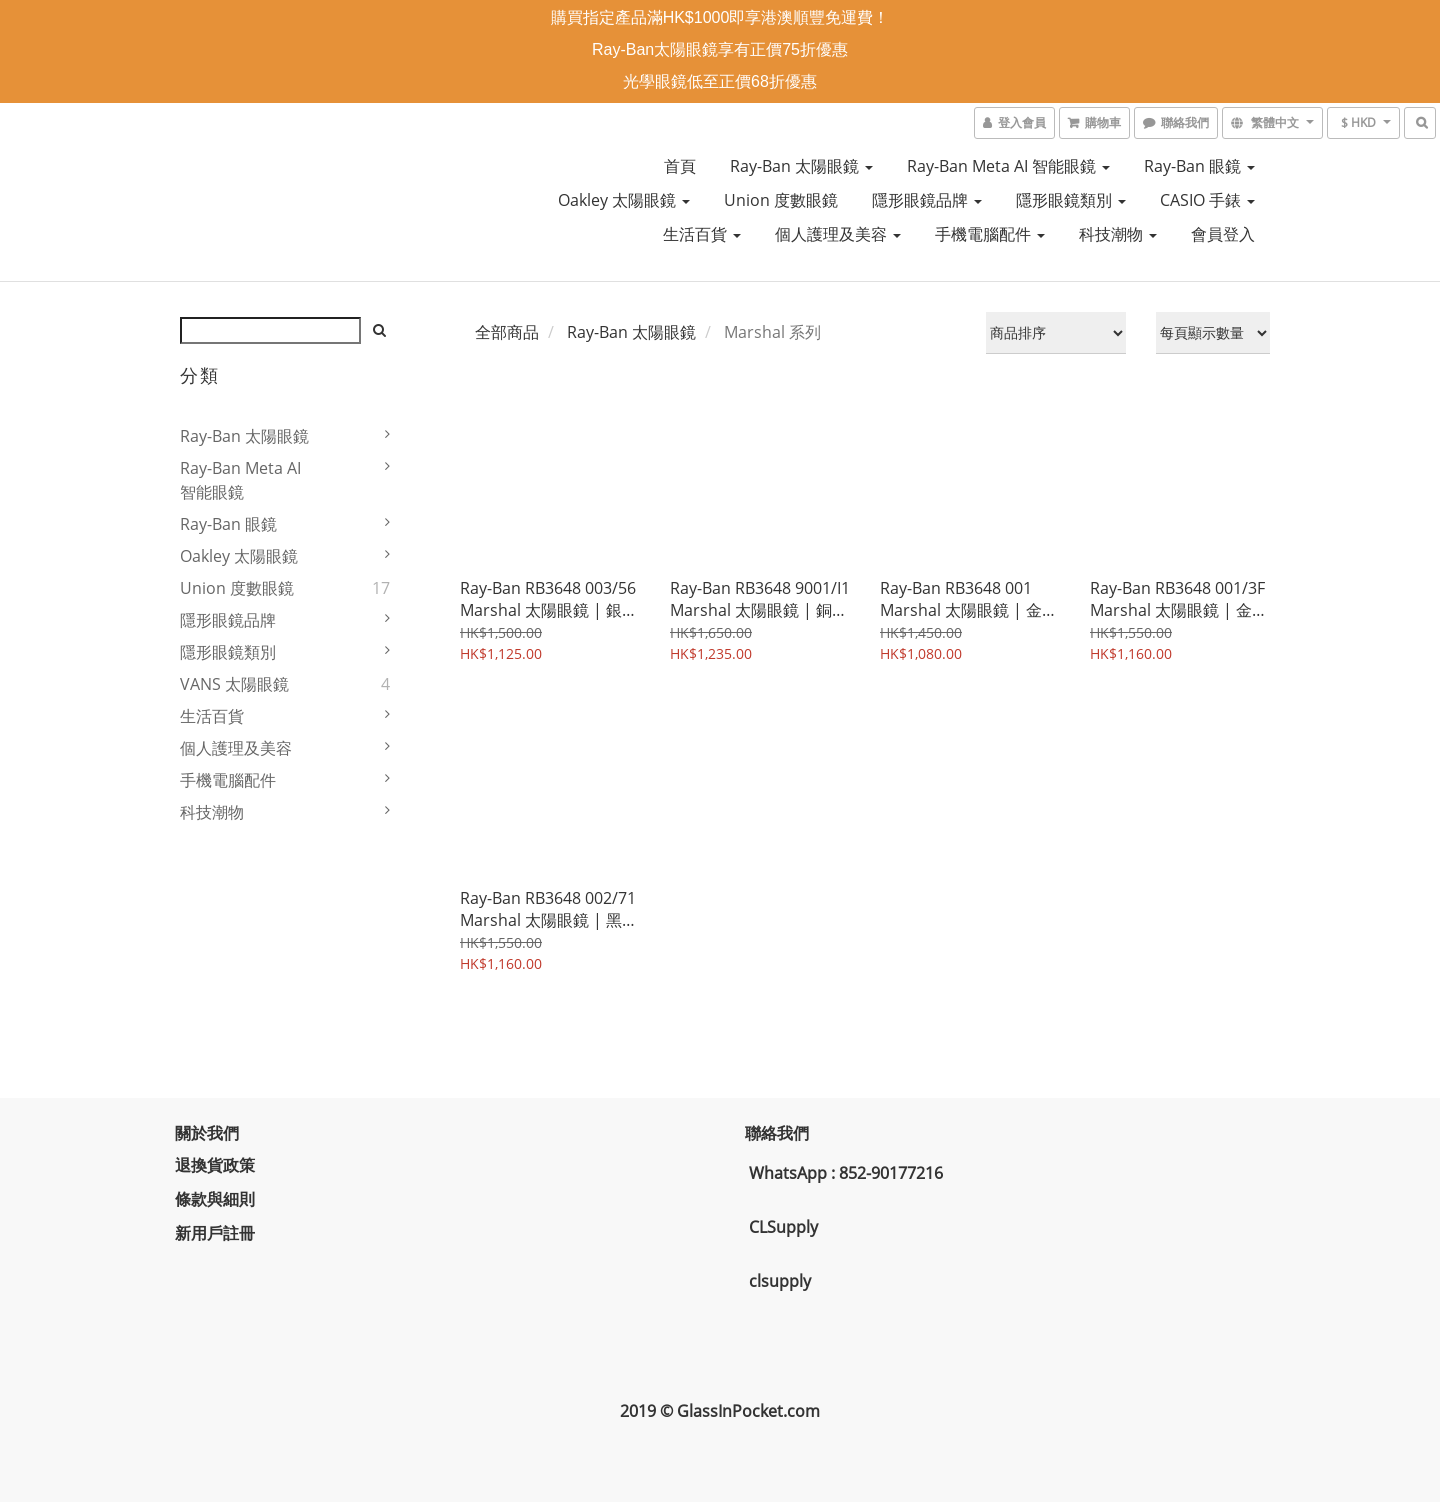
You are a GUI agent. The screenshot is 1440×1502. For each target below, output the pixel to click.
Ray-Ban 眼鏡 (1199, 166)
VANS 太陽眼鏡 (234, 684)
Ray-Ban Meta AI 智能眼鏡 (1008, 166)
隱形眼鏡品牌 (927, 200)
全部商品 (507, 332)
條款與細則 (220, 1199)
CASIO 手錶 (1207, 200)
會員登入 (1223, 234)
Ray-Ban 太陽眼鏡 (801, 166)
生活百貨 (702, 234)
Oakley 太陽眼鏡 (624, 200)
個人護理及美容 (838, 234)
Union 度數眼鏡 (781, 200)
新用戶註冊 (220, 1233)
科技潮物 (1118, 234)
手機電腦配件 (990, 234)
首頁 (680, 166)
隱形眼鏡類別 (1071, 200)
